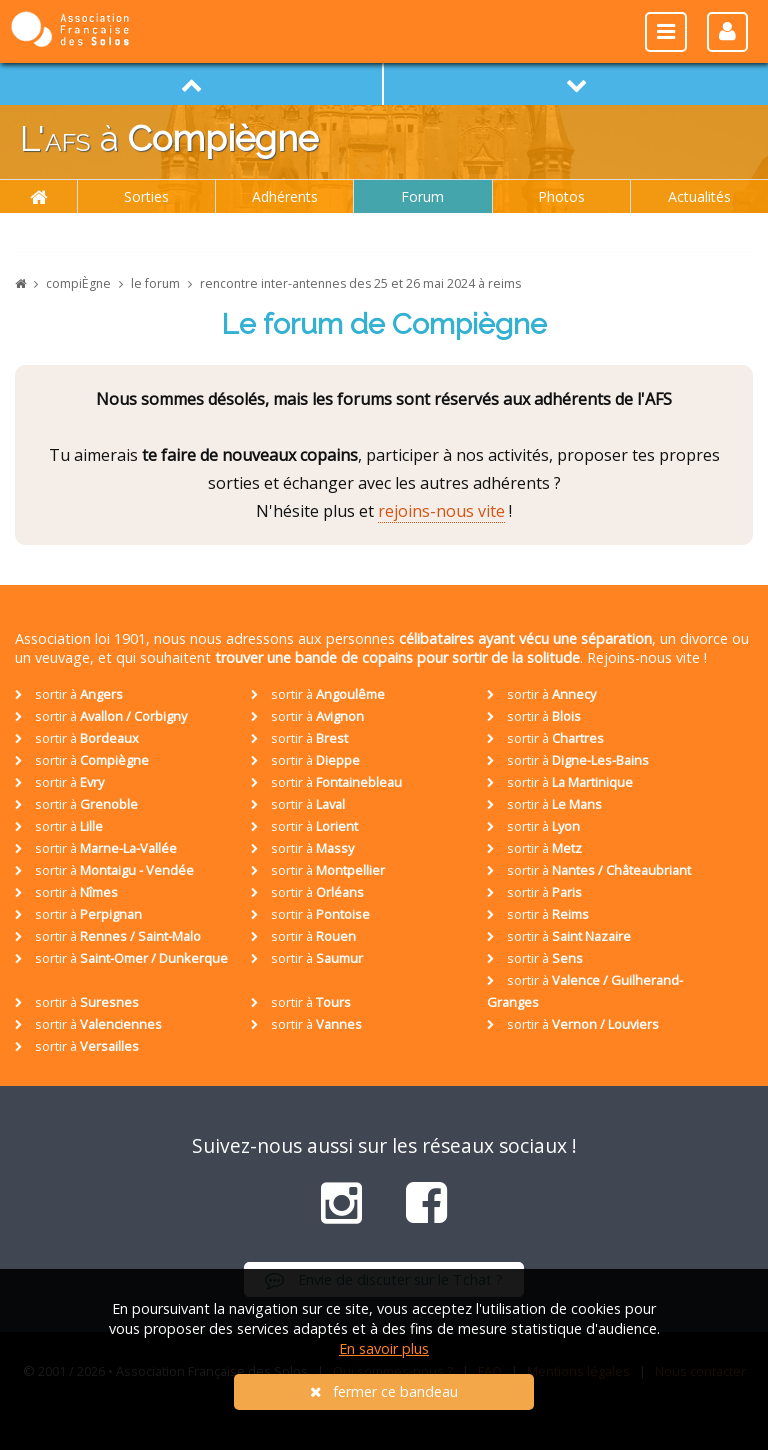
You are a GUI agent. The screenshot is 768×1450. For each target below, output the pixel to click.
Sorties (146, 196)
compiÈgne (78, 283)
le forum (155, 283)
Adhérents (285, 196)
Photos (561, 196)
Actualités (699, 196)
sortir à (69, 694)
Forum (422, 196)
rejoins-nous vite (441, 511)
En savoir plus (384, 1348)
